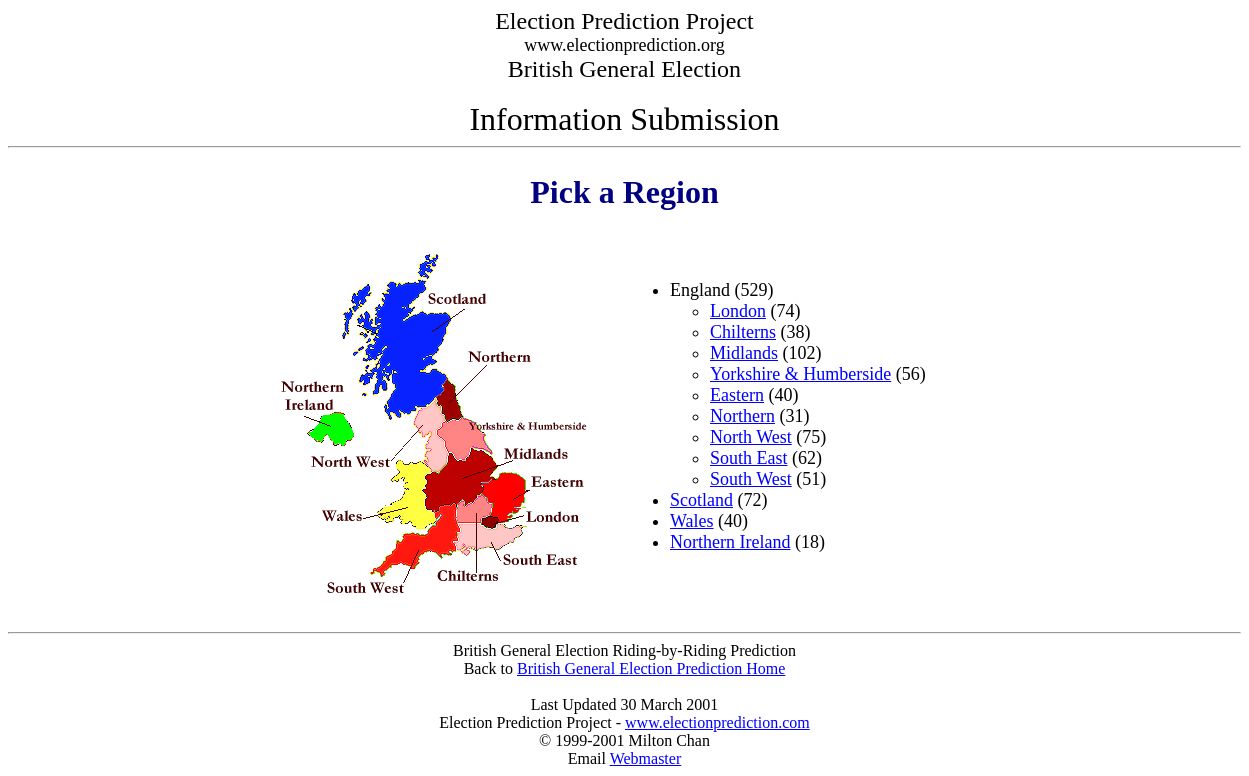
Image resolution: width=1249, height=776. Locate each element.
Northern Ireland (730, 542)
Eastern (737, 395)
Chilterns (743, 332)
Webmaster (646, 758)
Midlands (744, 353)
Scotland (701, 500)
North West (751, 437)
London (738, 311)
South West (751, 479)
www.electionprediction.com (717, 722)
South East (749, 458)
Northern (742, 416)
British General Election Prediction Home (651, 668)
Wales (692, 521)
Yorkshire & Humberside (800, 374)
